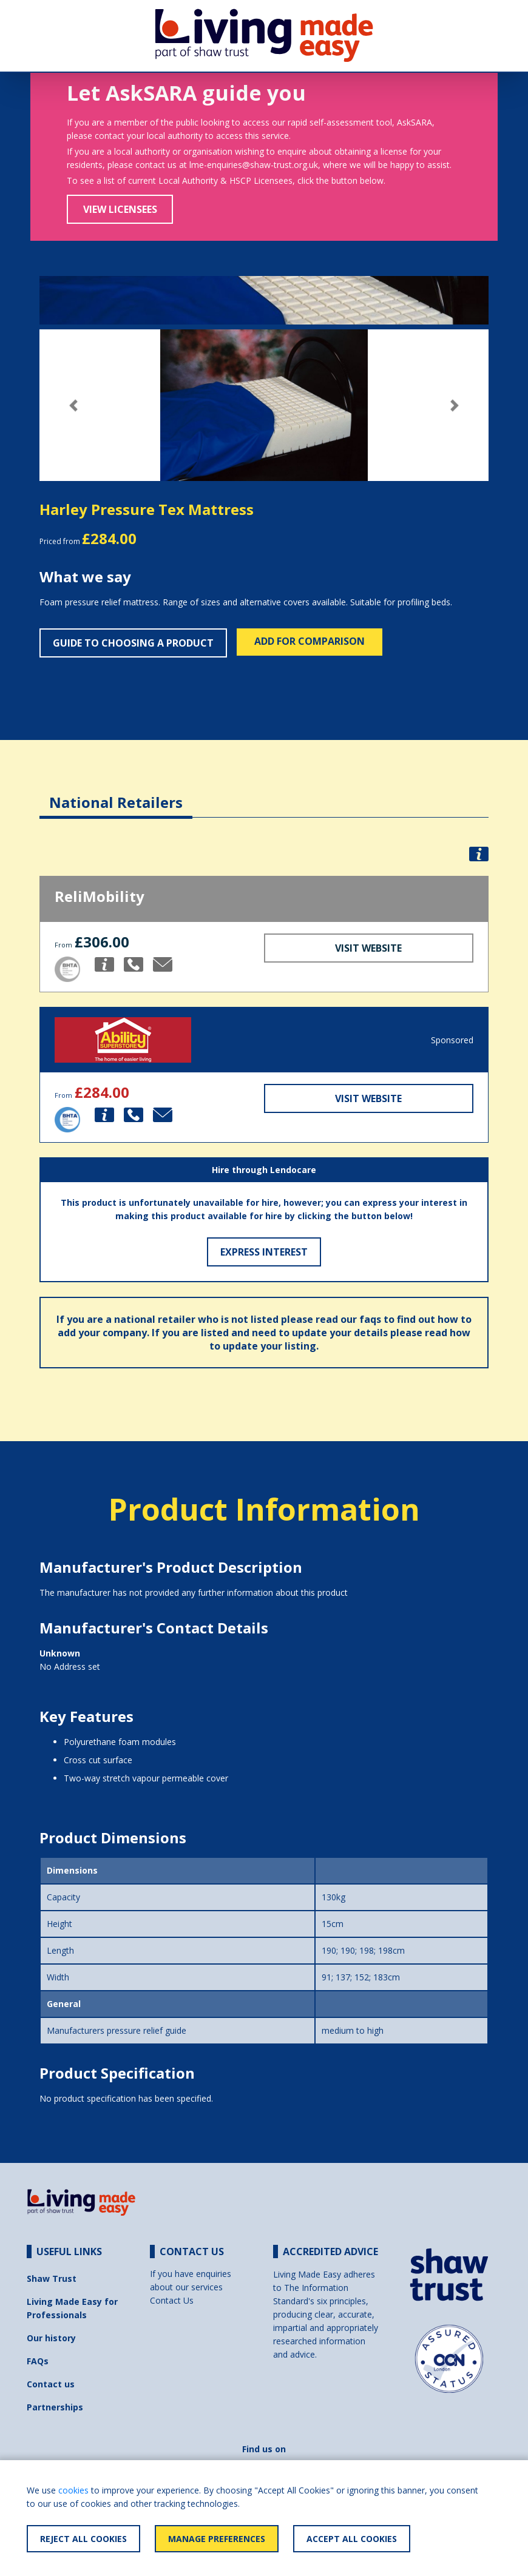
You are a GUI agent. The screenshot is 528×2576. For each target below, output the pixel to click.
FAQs (38, 2361)
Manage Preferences (216, 2538)
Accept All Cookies (351, 2538)
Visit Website (368, 948)
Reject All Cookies (83, 2538)
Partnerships (55, 2407)
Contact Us (172, 2300)
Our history (51, 2338)
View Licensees (120, 209)
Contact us (51, 2384)
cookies (73, 2490)
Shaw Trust (51, 2278)
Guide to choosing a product (133, 643)
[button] (73, 405)
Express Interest (264, 1252)
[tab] (115, 793)
